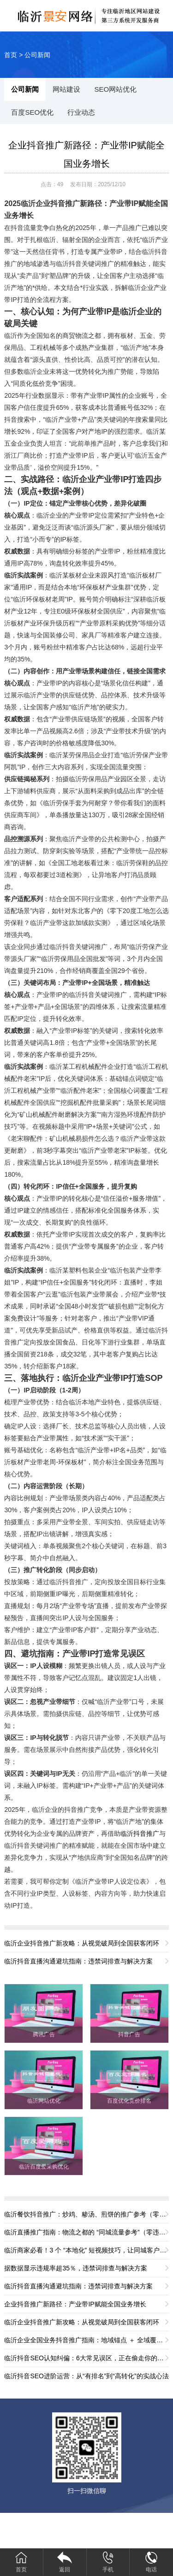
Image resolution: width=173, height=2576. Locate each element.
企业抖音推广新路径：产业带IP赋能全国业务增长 (75, 2304)
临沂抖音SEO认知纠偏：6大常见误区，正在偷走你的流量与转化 (86, 2358)
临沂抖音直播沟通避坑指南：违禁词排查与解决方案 (78, 1961)
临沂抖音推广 (139, 1833)
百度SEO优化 (32, 112)
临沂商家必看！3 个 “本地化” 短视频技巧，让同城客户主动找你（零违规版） (86, 2250)
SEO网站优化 (115, 89)
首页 (10, 55)
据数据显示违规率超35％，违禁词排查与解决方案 (75, 2268)
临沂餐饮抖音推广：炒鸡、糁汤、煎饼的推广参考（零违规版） (86, 2214)
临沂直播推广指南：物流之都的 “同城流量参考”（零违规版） (86, 2232)
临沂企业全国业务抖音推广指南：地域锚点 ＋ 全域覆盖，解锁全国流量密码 (86, 2340)
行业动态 (81, 112)
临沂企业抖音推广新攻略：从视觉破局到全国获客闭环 (81, 1943)
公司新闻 (37, 55)
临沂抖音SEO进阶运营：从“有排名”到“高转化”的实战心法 (86, 2376)
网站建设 (66, 89)
